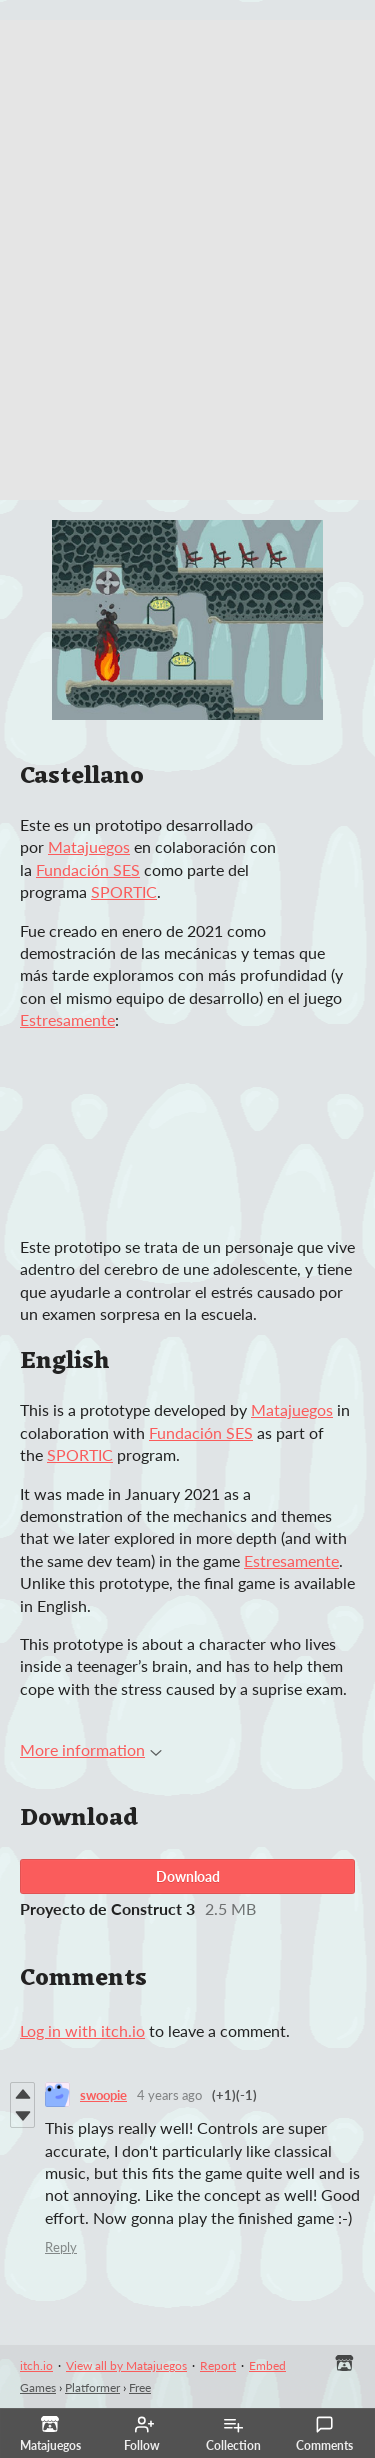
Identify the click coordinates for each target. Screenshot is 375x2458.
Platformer (92, 2387)
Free (140, 2387)
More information (91, 1749)
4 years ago (169, 2095)
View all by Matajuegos (126, 2365)
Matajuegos (89, 846)
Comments (324, 2434)
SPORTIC (124, 891)
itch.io (36, 2365)
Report (218, 2365)
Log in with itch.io (82, 2030)
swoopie (103, 2095)
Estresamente (67, 1019)
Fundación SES (88, 869)
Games (38, 2387)
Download (188, 1876)
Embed (267, 2365)
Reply (61, 2247)
